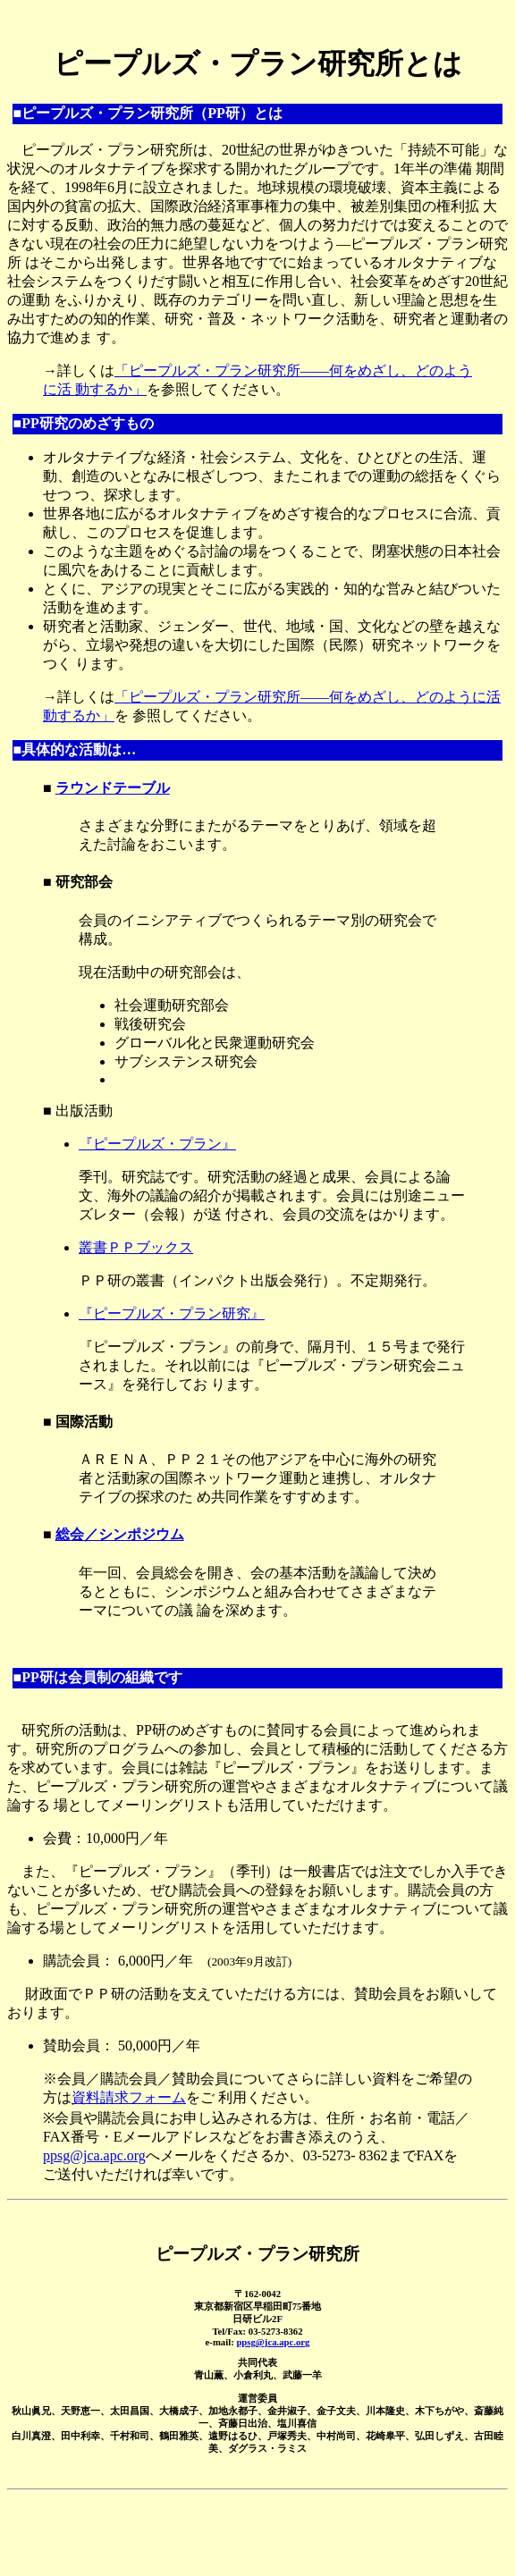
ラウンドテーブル (112, 788)
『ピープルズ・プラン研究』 (172, 1313)
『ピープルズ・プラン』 (157, 1143)
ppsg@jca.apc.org (94, 2155)
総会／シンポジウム (119, 1534)
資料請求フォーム (129, 2097)
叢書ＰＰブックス (136, 1247)
